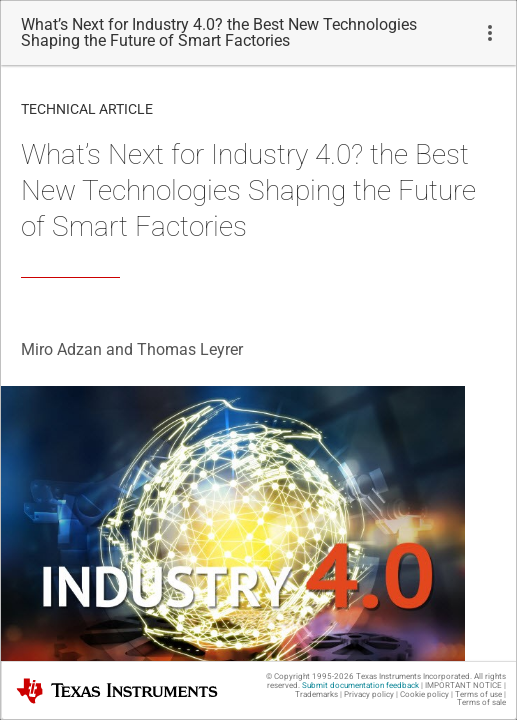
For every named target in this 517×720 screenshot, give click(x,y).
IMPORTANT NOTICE (463, 685)
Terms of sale (481, 702)
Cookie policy (424, 694)
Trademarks (316, 694)
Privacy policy (369, 694)
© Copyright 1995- (310, 676)
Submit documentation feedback (360, 685)
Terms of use (478, 694)
